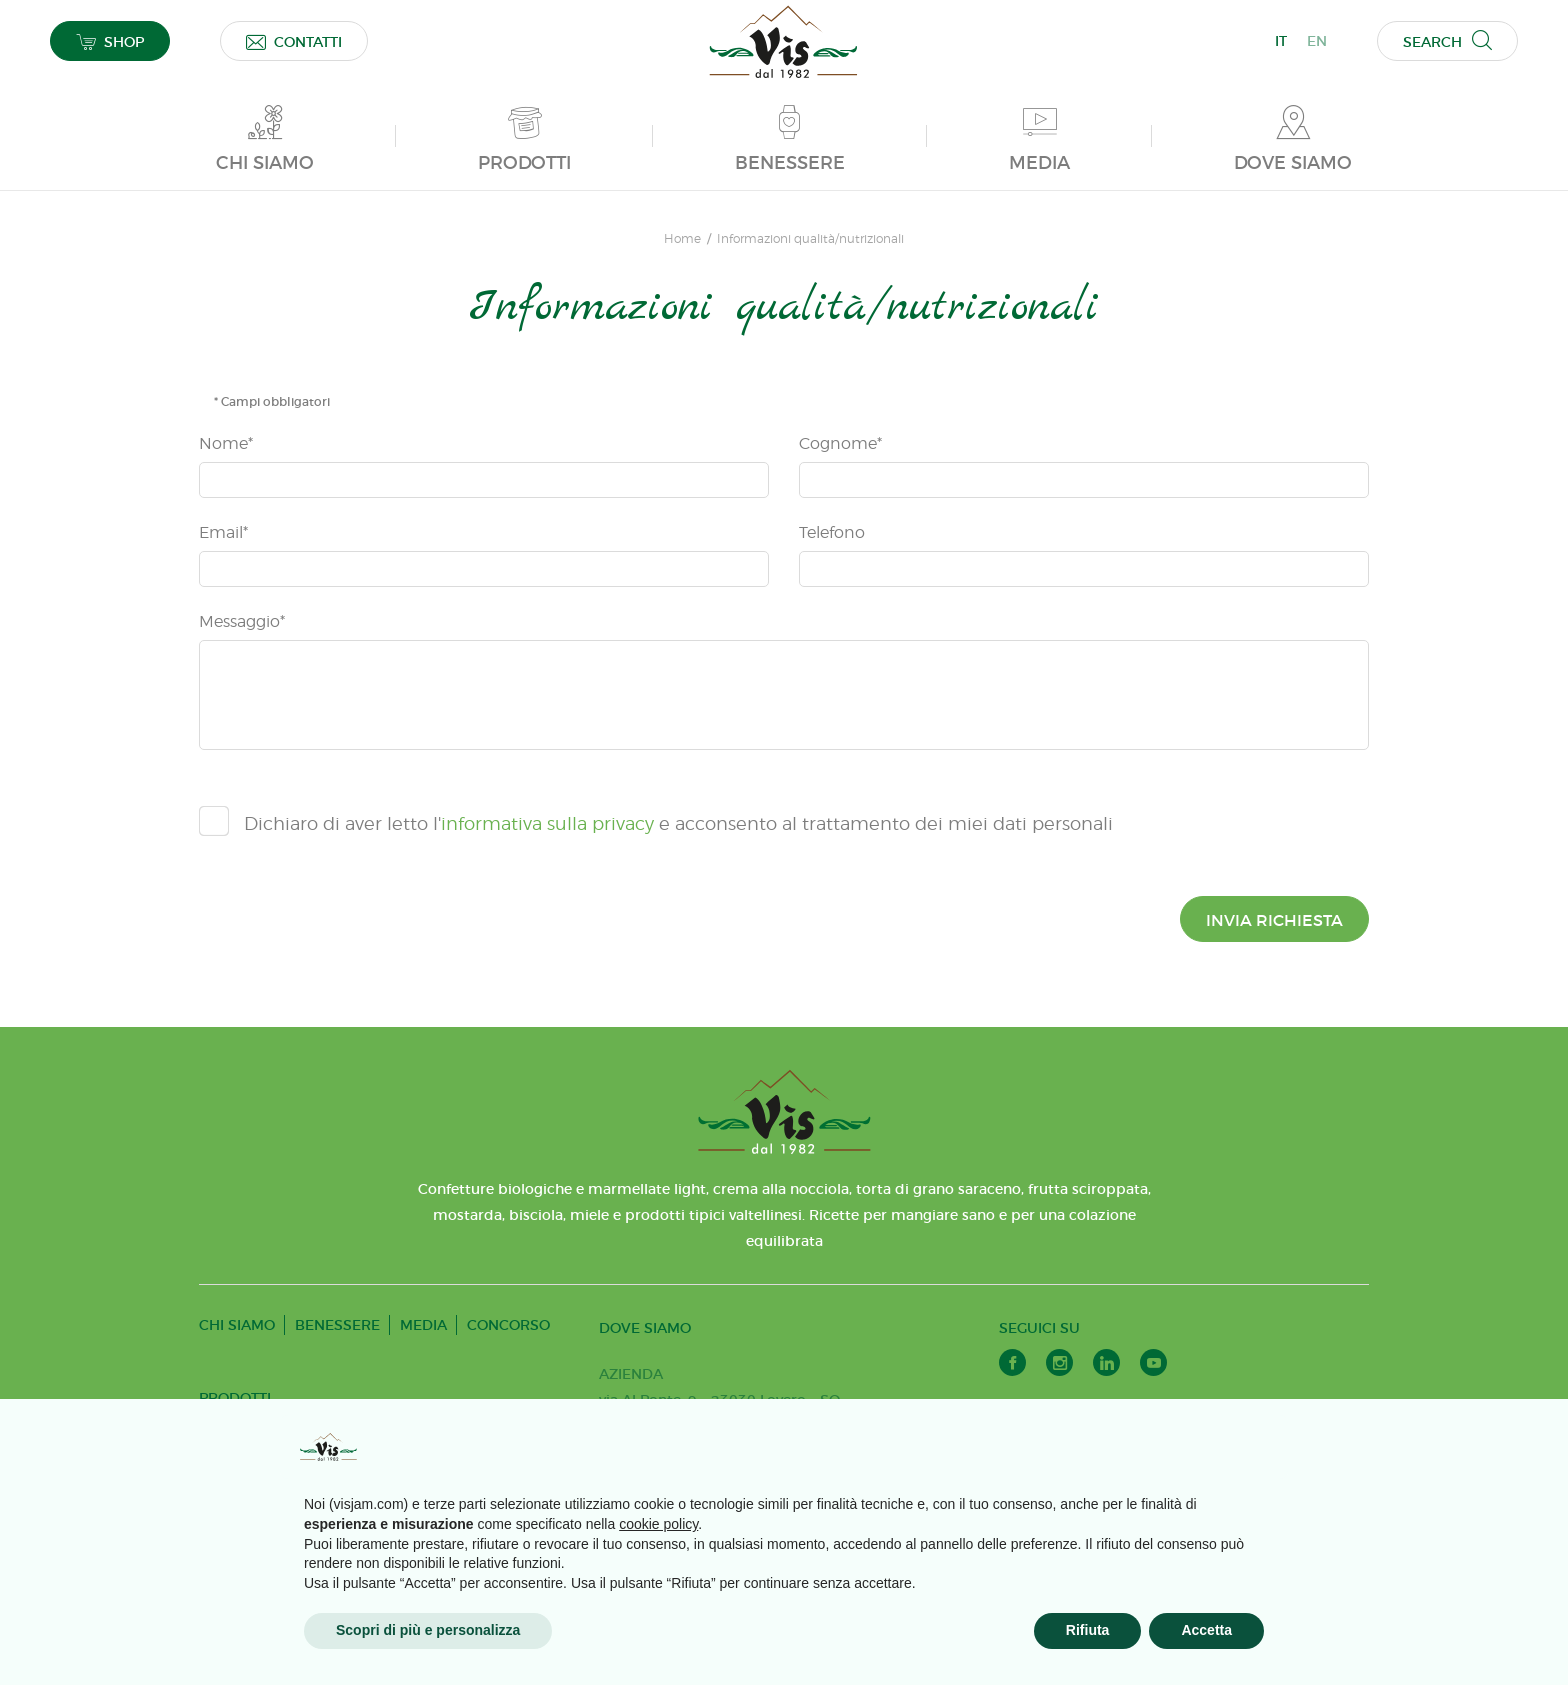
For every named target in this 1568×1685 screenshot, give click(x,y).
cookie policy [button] (658, 1524)
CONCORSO (508, 1325)
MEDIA (423, 1325)
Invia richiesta (1274, 920)
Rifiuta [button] (1088, 1630)
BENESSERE (337, 1325)
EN (1317, 41)
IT (1281, 41)
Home (682, 239)
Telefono (832, 532)
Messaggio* (242, 621)
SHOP (110, 41)
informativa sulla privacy (547, 823)
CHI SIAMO (237, 1325)
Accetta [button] (1206, 1630)
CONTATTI (294, 41)
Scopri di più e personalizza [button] (428, 1630)
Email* (223, 532)
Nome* (226, 443)
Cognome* (840, 443)
